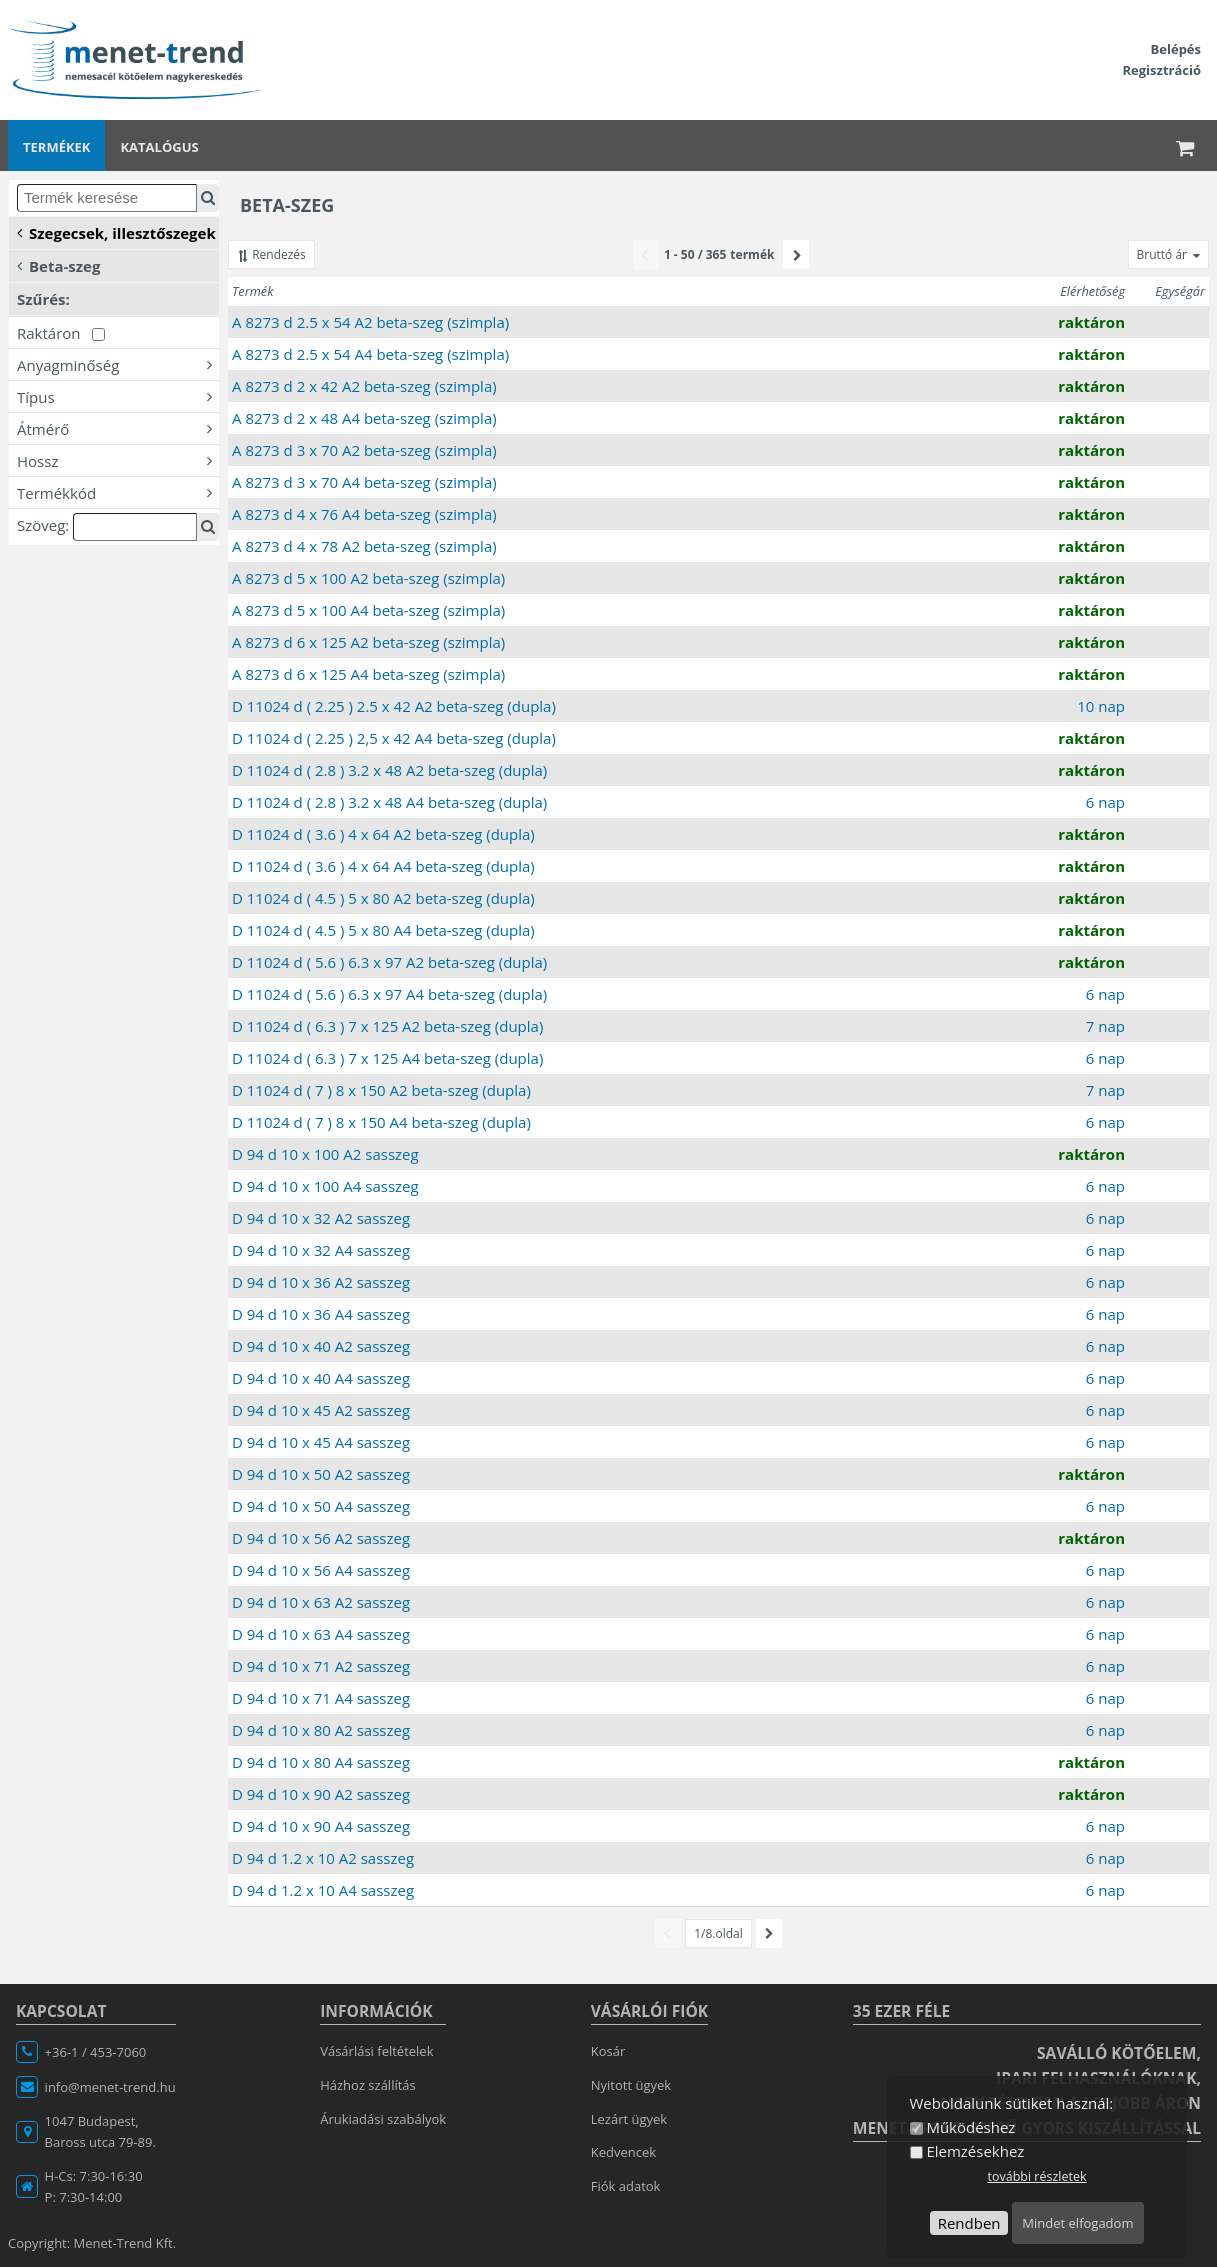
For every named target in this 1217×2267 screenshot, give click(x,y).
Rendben (969, 2223)
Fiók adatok (626, 2186)
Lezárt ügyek (629, 2119)
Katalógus (159, 147)
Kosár (608, 2051)
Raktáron (61, 333)
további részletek (1036, 2176)
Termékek (56, 147)
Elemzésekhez (975, 2151)
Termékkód (118, 492)
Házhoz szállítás (368, 2085)
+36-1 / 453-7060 (96, 2052)
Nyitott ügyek (631, 2085)
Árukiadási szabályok (383, 2119)
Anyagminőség (118, 364)
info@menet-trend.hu (110, 2087)
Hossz (118, 460)
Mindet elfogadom (1077, 2223)
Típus (118, 396)
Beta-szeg (58, 265)
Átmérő (118, 428)
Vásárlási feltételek (376, 2051)
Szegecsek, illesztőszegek (116, 232)
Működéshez (970, 2127)
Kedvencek (623, 2152)
